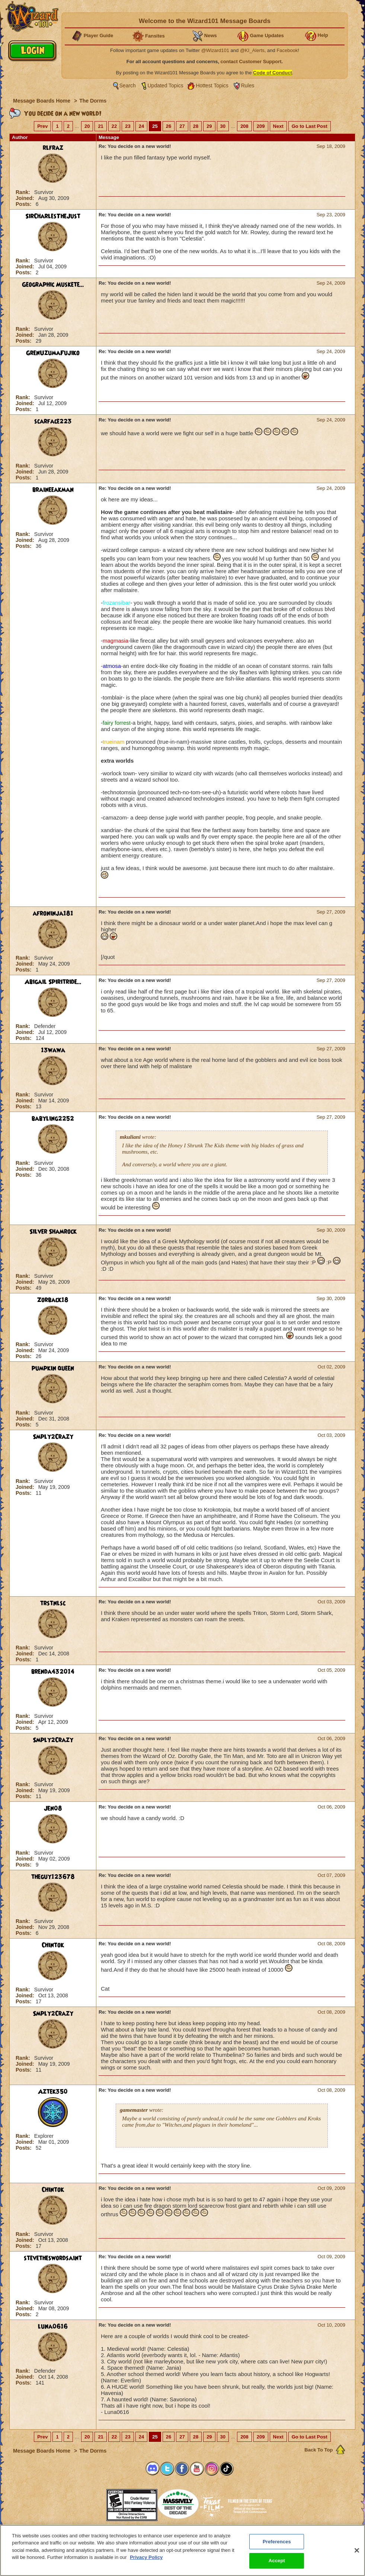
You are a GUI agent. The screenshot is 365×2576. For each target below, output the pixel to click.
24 (141, 126)
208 (244, 126)
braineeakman (53, 489)
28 (195, 126)
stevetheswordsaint (53, 2258)
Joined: (26, 198)
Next (278, 126)
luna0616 (53, 2326)
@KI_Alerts (252, 50)
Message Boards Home (42, 101)
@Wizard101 (215, 50)
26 (168, 126)
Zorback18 (52, 1300)
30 (222, 126)
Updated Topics (165, 85)
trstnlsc (52, 1603)
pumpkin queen (53, 1368)
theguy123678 (53, 1876)
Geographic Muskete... (53, 284)
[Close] (357, 2550)
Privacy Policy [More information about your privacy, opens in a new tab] (146, 2557)
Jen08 (53, 1808)
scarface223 (53, 421)
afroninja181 (53, 913)
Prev (42, 126)
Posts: (24, 204)
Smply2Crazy (53, 1436)
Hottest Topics (212, 85)
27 (182, 126)
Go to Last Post (309, 126)
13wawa (53, 1050)
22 (114, 126)
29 (209, 126)
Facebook (287, 50)
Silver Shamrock (53, 1231)
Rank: (24, 192)
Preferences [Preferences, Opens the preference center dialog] (277, 2541)
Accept (277, 2560)
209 (261, 126)
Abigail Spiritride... (53, 981)
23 (127, 126)
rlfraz (53, 147)
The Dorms (92, 101)
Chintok (53, 1945)
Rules (247, 85)
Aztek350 (53, 2091)
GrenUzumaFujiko (53, 353)
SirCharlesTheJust (52, 216)
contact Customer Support (251, 61)
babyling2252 (53, 1118)
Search (127, 85)
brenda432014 (52, 1671)
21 (100, 126)
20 (87, 126)
